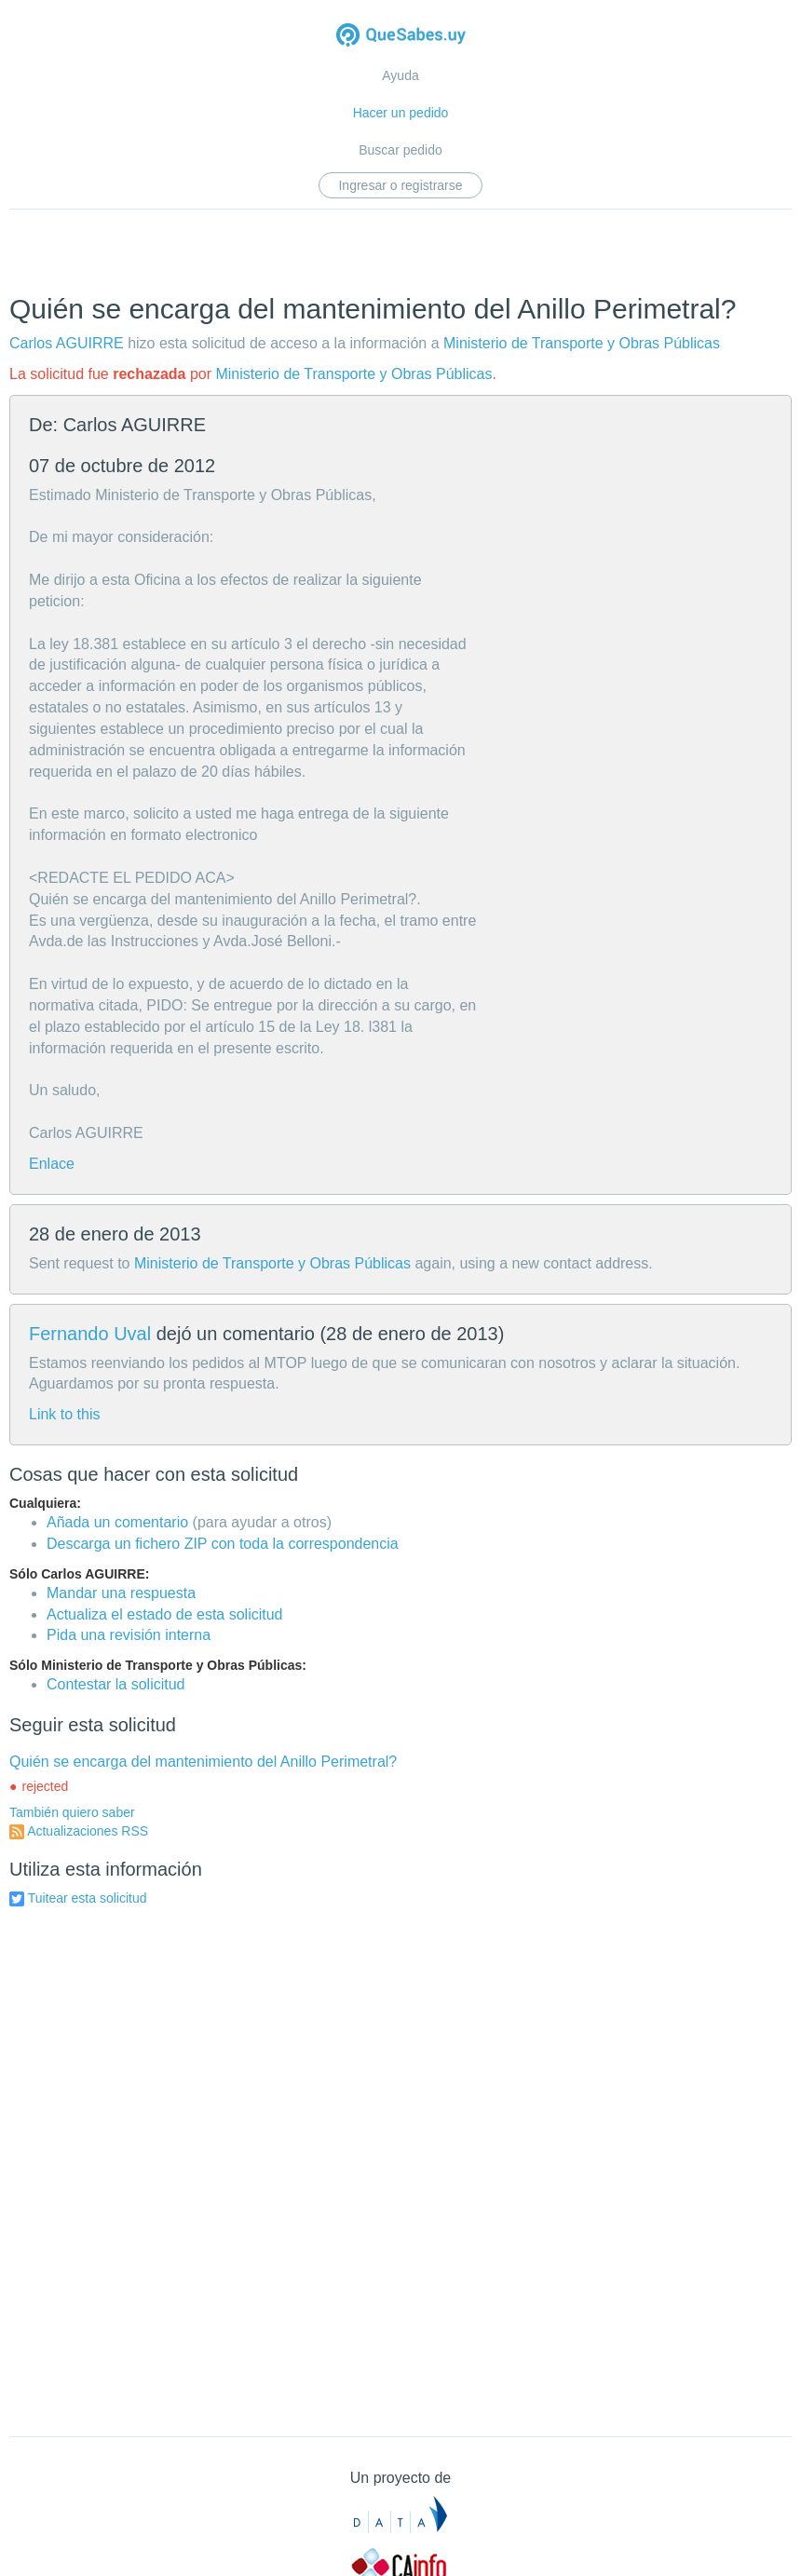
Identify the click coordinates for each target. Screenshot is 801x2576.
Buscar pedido (400, 149)
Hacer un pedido (401, 112)
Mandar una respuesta (121, 1593)
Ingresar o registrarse (400, 185)
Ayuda (400, 75)
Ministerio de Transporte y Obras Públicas (581, 343)
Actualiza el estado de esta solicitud (164, 1614)
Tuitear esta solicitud (87, 1898)
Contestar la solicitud (116, 1684)
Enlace (52, 1164)
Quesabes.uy (401, 36)
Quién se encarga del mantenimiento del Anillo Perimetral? (203, 1761)
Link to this (64, 1414)
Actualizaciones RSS (87, 1831)
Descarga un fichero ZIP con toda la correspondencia (223, 1544)
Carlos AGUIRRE (66, 343)
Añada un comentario (117, 1522)
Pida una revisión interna (128, 1635)
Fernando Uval (90, 1333)
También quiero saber (72, 1812)
